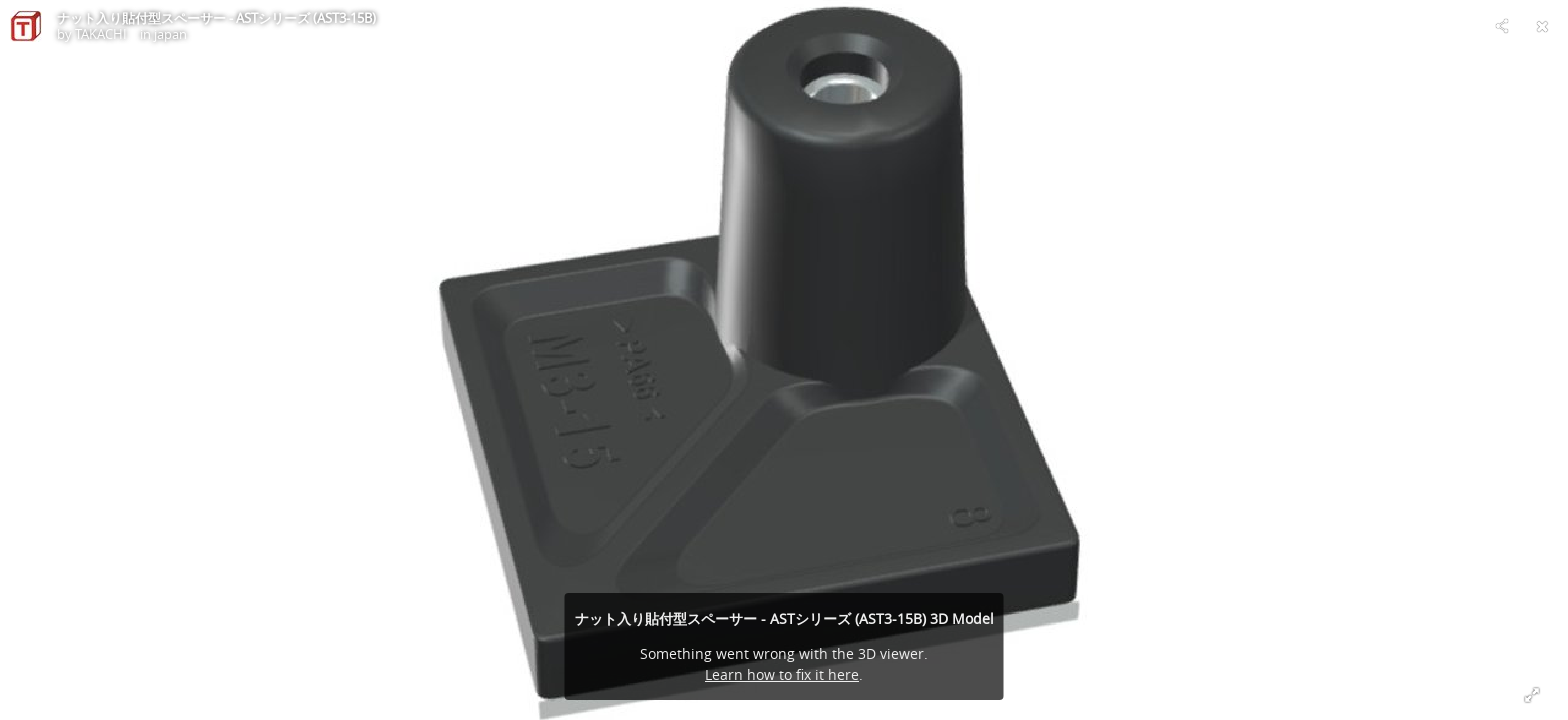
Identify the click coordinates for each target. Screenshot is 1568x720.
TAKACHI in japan (131, 34)
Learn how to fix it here (782, 674)
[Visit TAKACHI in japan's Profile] (26, 26)
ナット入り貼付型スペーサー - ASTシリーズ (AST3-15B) (216, 18)
